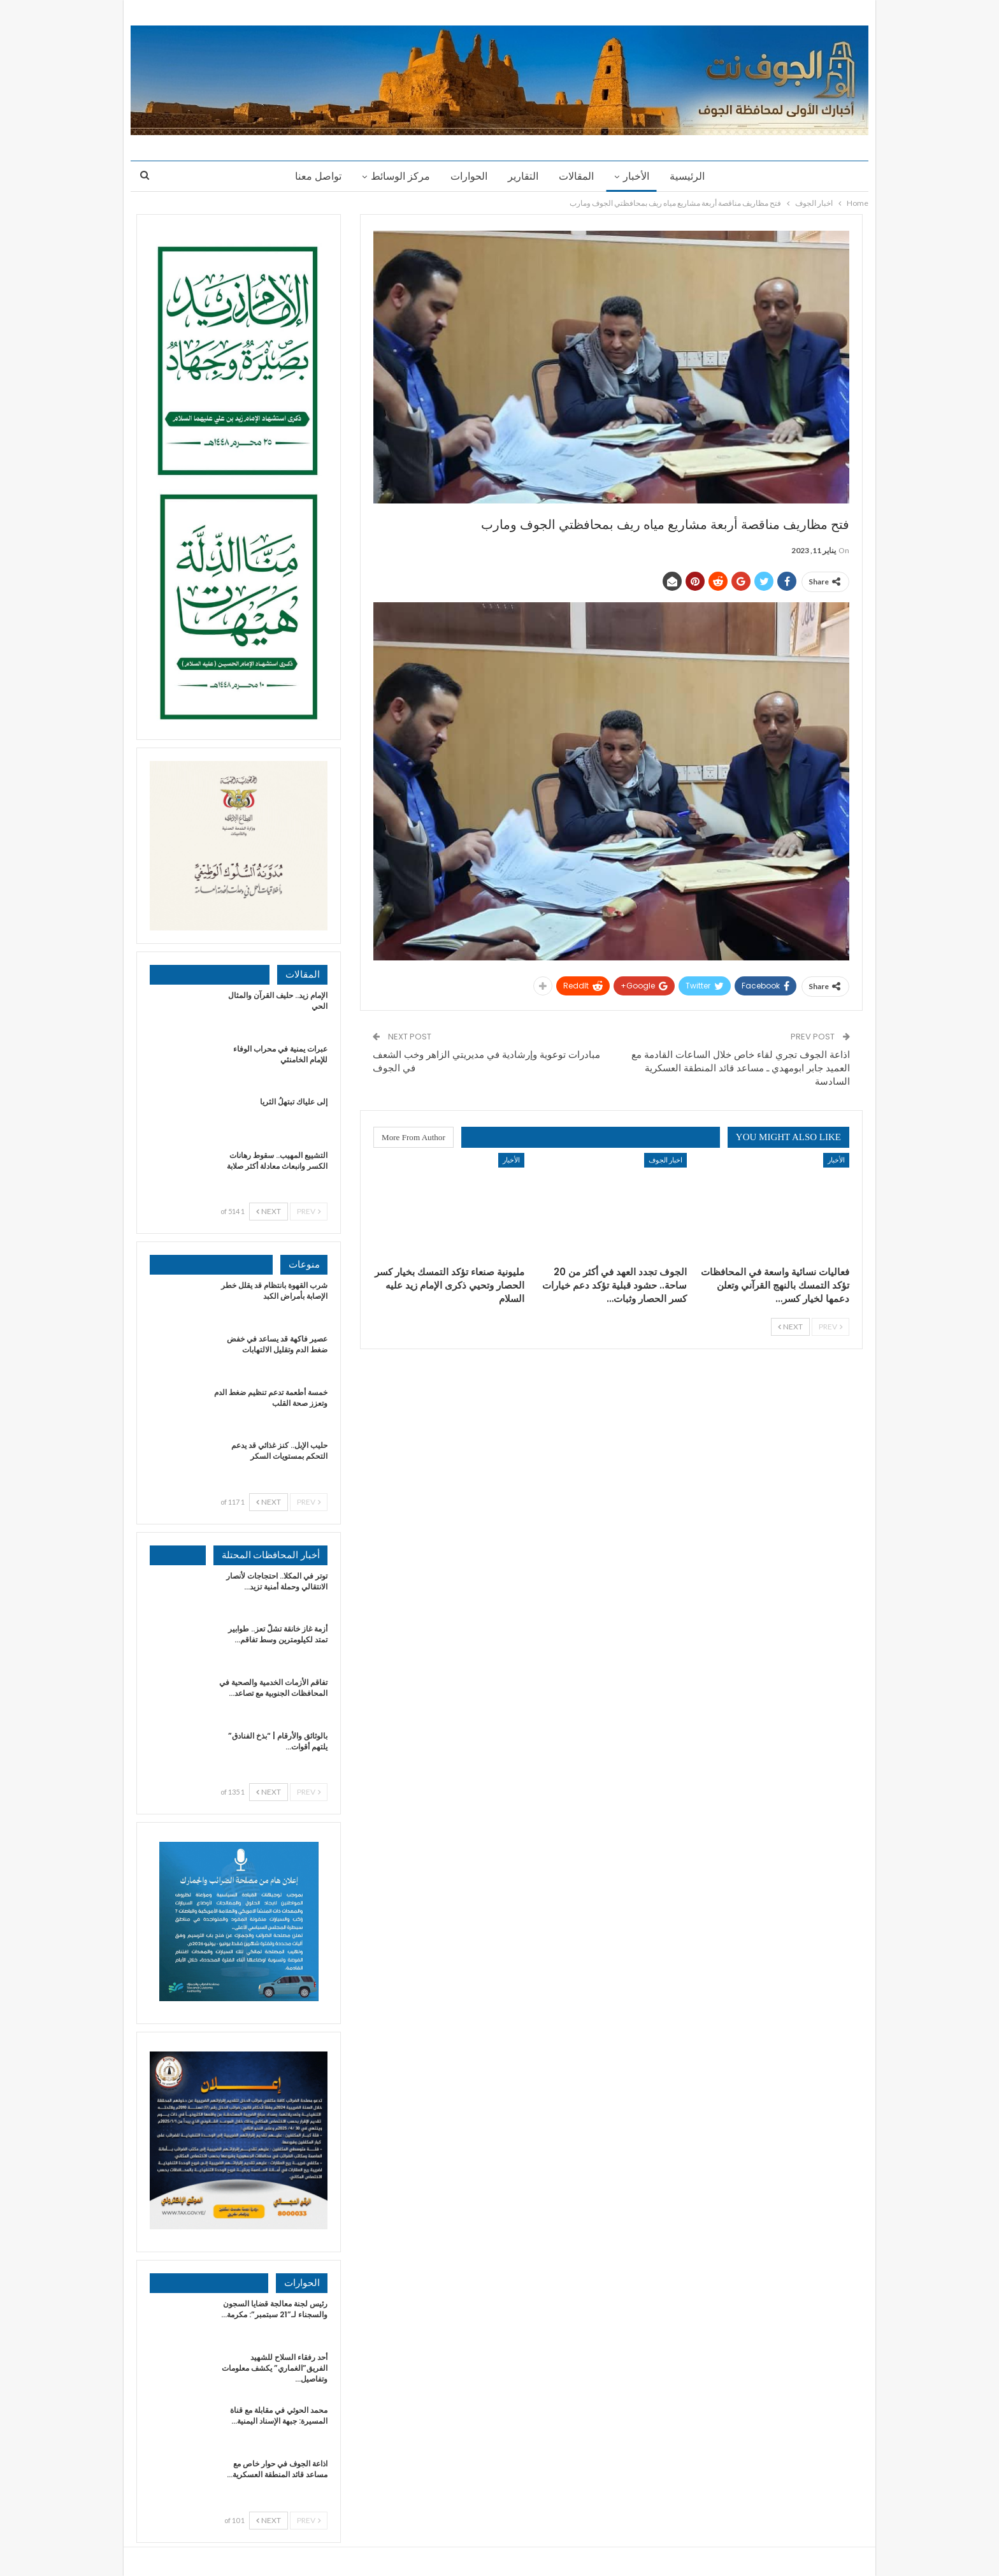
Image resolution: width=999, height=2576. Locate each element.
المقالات (578, 176)
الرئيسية (692, 176)
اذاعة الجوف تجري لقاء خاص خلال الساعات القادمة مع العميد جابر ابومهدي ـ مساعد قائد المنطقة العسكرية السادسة (740, 1068)
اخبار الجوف (665, 1159)
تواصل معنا (312, 176)
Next (790, 1326)
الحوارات (467, 176)
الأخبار (640, 176)
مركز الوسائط (396, 176)
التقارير (523, 176)
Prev (830, 1326)
